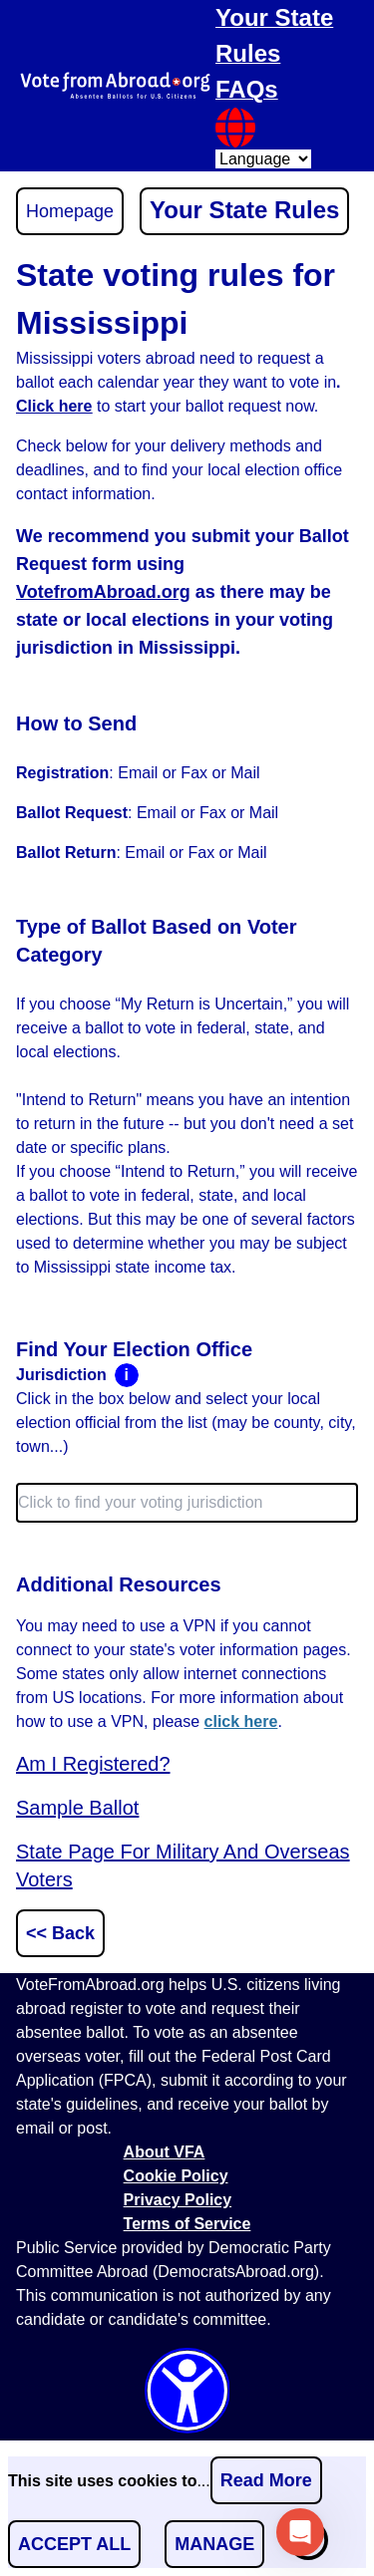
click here (241, 1721)
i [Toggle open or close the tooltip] (126, 1374)
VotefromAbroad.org (103, 592)
